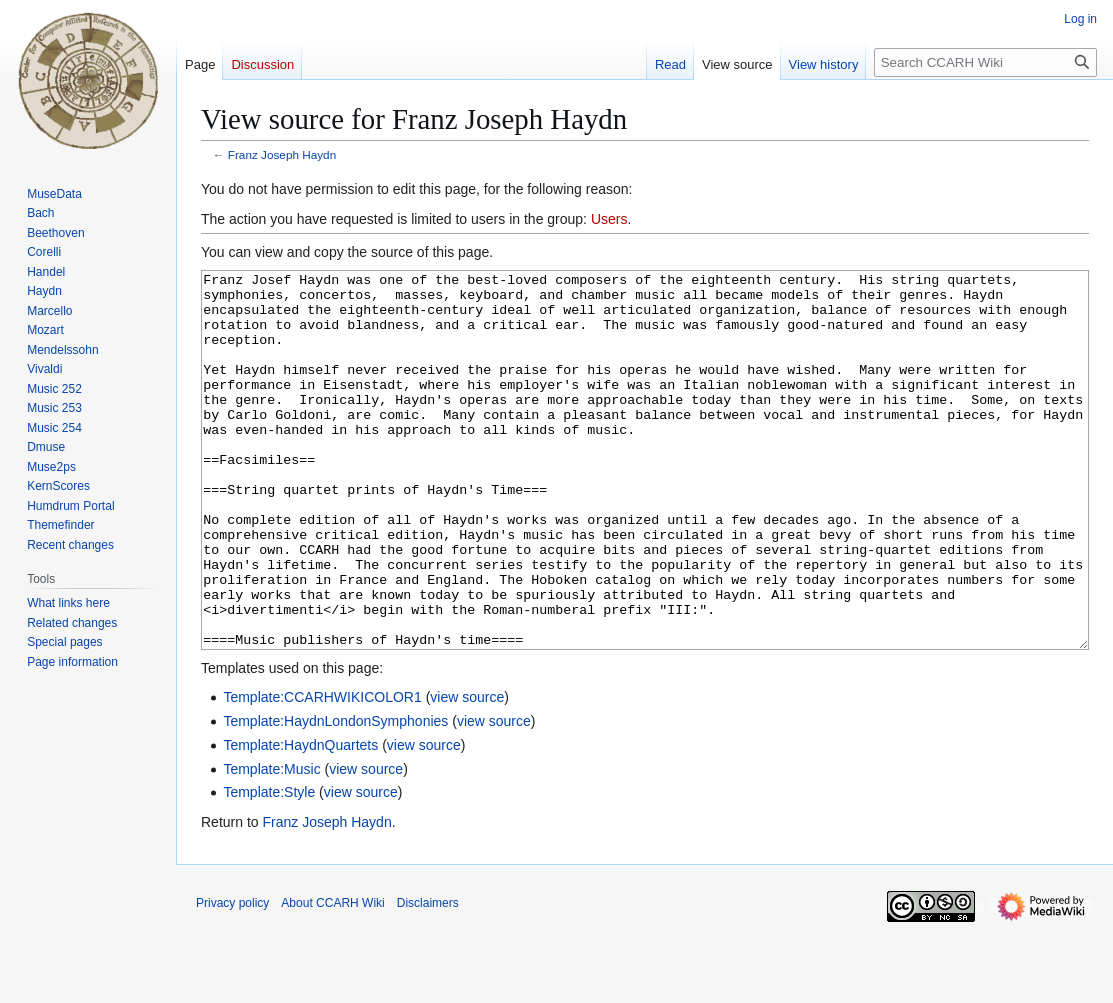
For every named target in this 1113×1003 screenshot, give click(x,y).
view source (467, 772)
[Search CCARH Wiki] (985, 62)
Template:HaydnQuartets (300, 820)
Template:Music (271, 844)
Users (609, 219)
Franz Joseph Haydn (282, 154)
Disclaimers (428, 978)
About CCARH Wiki (332, 978)
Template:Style (269, 867)
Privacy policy (232, 978)
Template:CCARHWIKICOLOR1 (322, 772)
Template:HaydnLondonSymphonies (335, 796)
